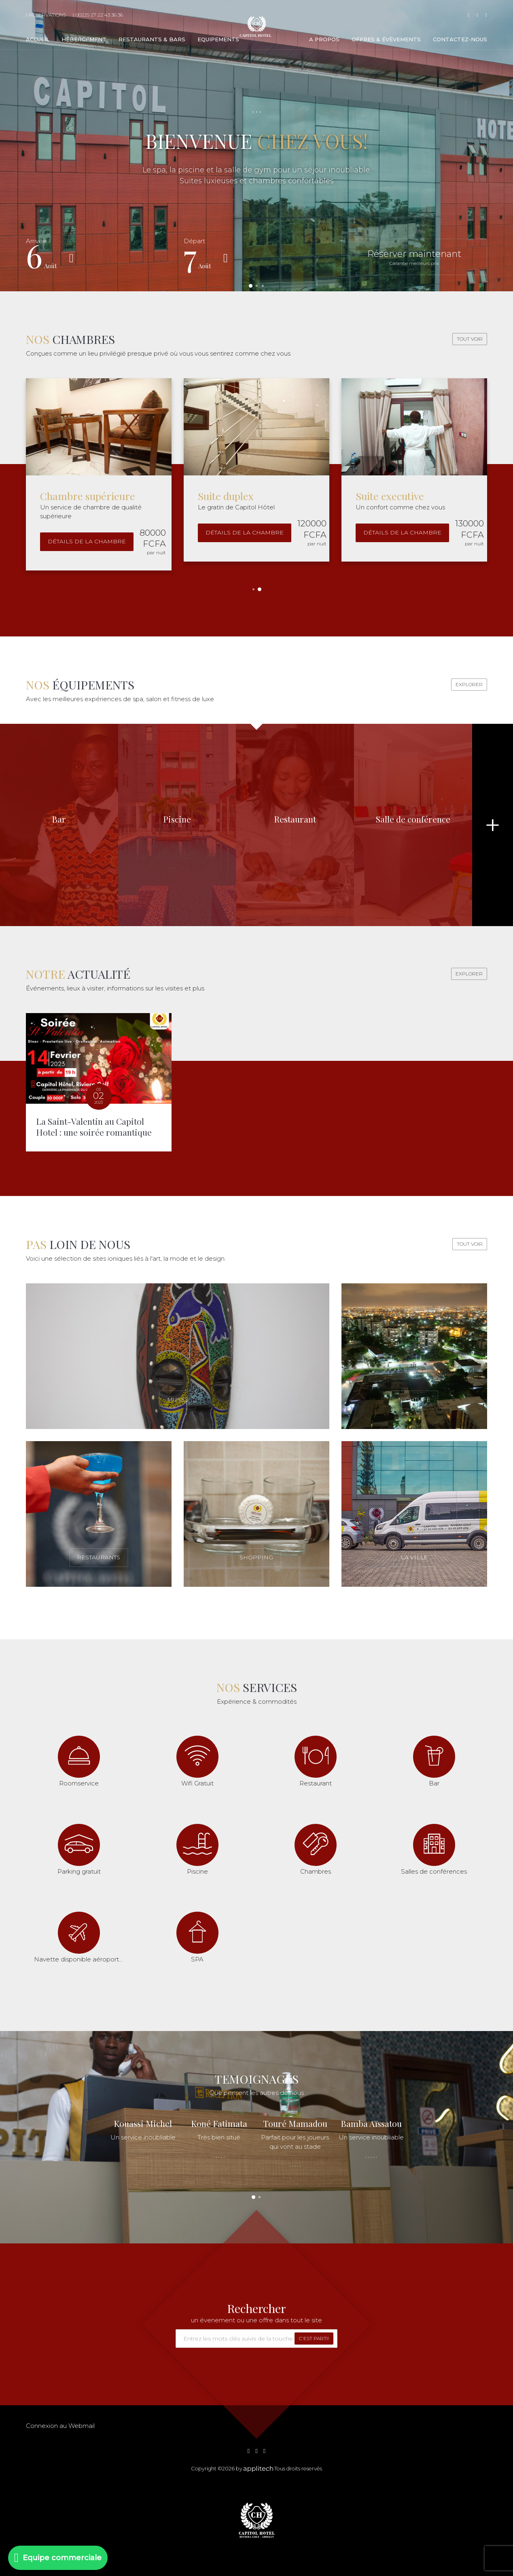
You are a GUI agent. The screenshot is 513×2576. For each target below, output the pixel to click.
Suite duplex (226, 495)
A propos (324, 39)
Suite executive (390, 495)
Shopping (256, 1557)
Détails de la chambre (87, 541)
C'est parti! (314, 2338)
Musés (178, 1399)
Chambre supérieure (87, 495)
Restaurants (98, 1557)
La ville (414, 1557)
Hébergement (83, 39)
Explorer (469, 684)
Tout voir (470, 339)
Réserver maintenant (414, 257)
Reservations (46, 15)
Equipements (218, 39)
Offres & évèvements (386, 39)
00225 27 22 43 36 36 (98, 15)
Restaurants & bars (152, 39)
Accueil (37, 39)
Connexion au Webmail (60, 2426)
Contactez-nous (460, 39)
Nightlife (414, 1399)
